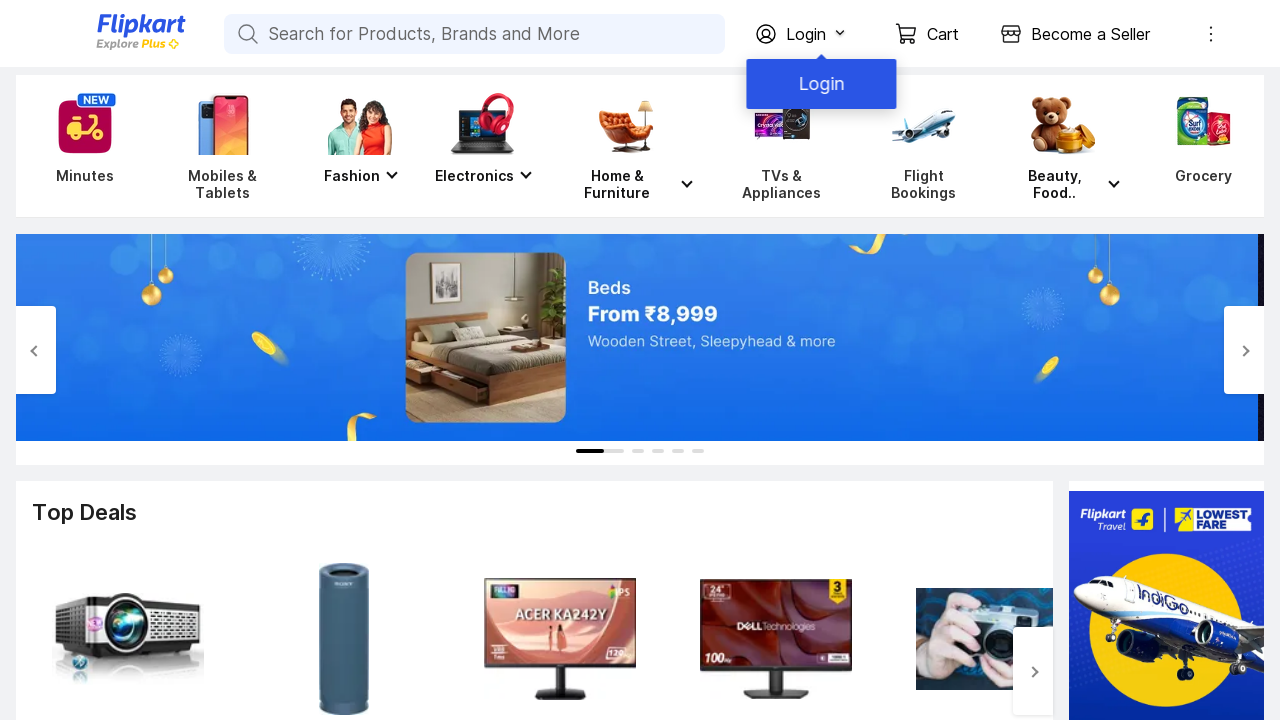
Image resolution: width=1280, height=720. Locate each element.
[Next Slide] (1244, 350)
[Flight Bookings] (923, 146)
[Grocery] (1199, 146)
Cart (943, 34)
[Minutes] (81, 146)
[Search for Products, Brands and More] (246, 34)
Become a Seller (1090, 34)
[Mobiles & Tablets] (222, 146)
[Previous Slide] (36, 350)
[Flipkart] (108, 47)
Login (820, 83)
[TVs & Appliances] (781, 146)
